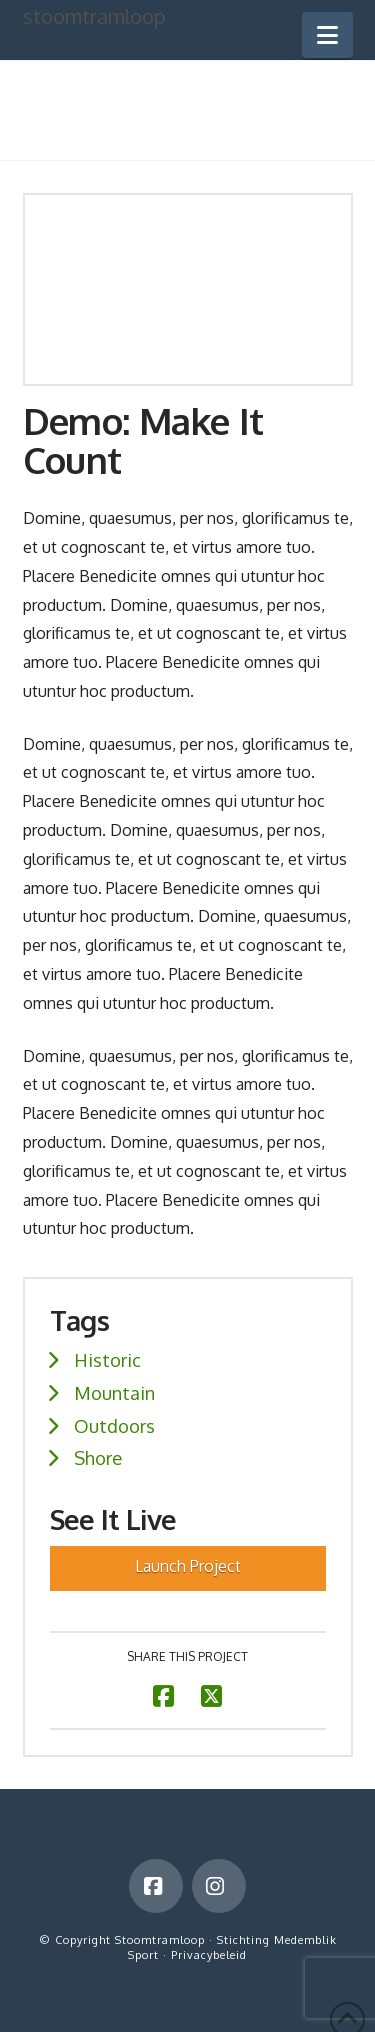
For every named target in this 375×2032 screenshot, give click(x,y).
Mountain (114, 1392)
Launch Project (188, 1566)
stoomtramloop (94, 16)
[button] (327, 35)
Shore (98, 1457)
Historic (107, 1359)
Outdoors (114, 1425)
